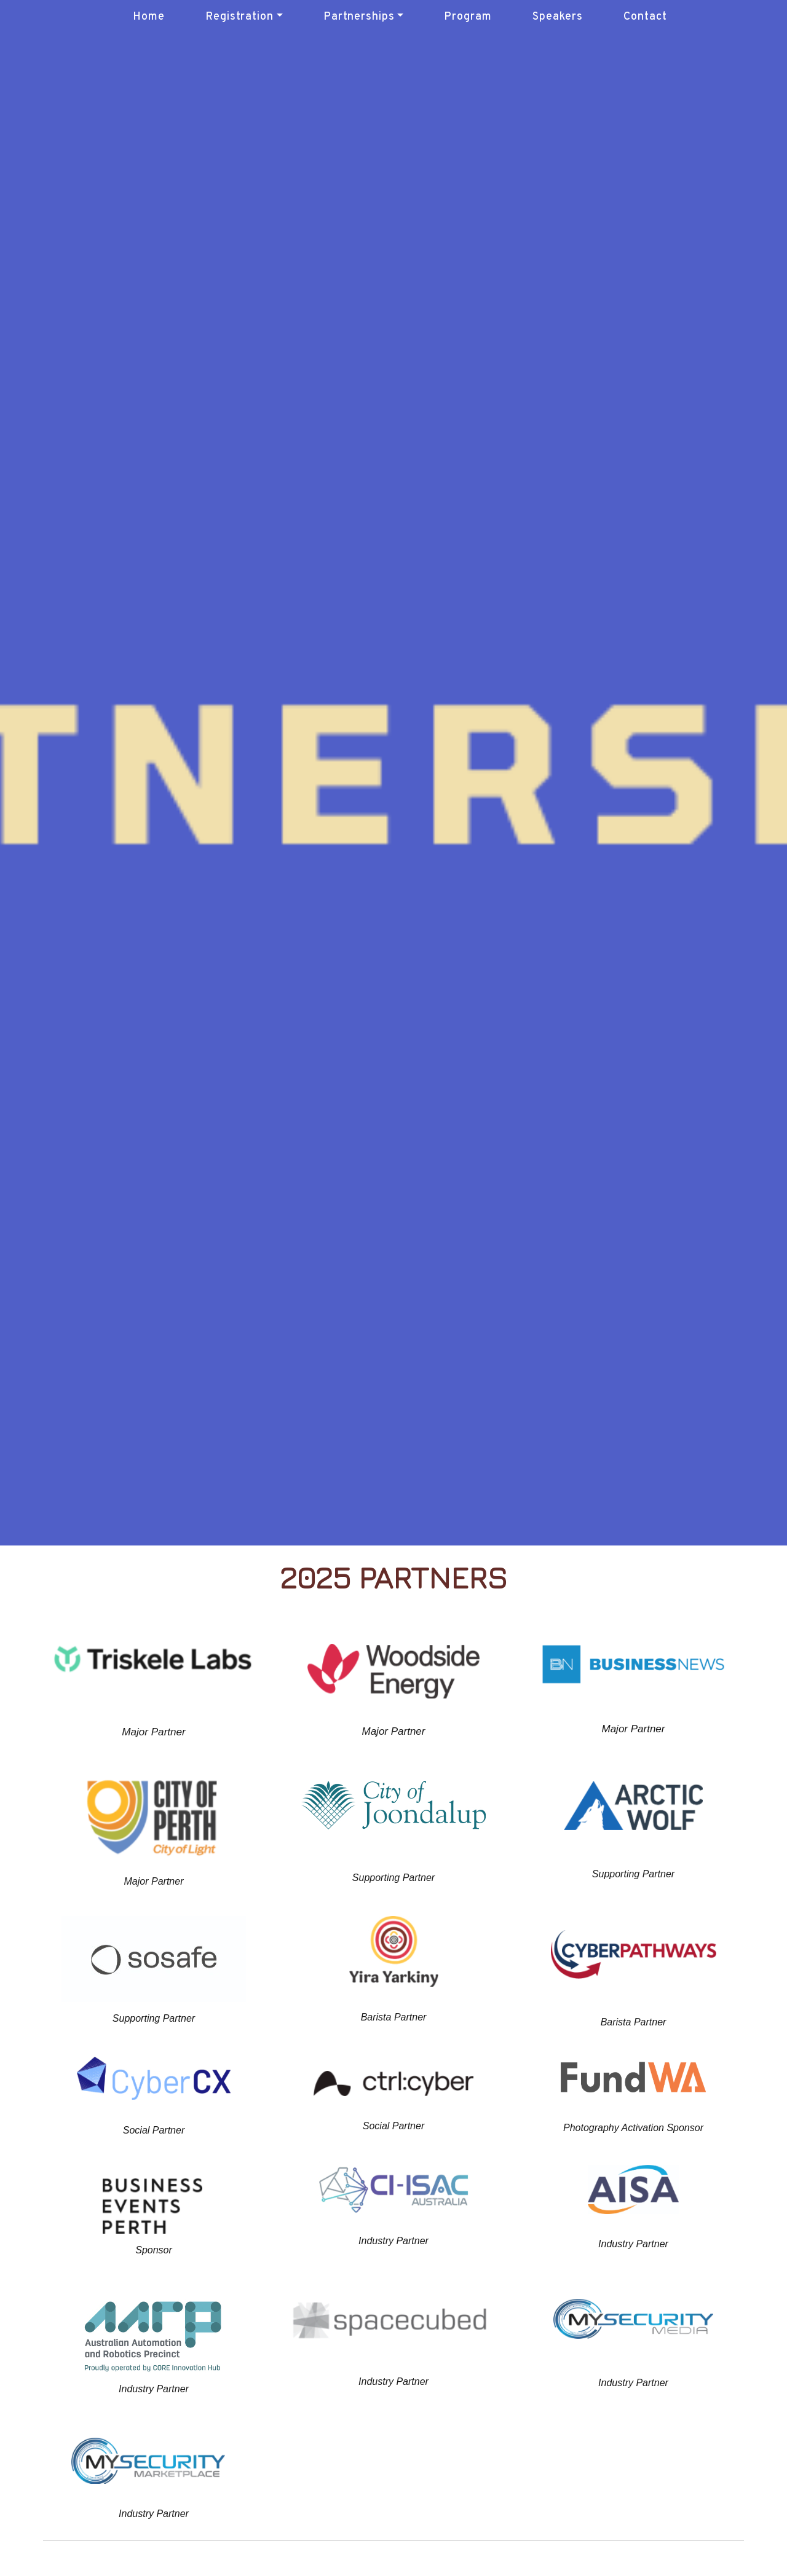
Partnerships (359, 17)
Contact (645, 17)
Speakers (557, 17)
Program (468, 17)
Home (149, 17)
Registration (239, 17)
